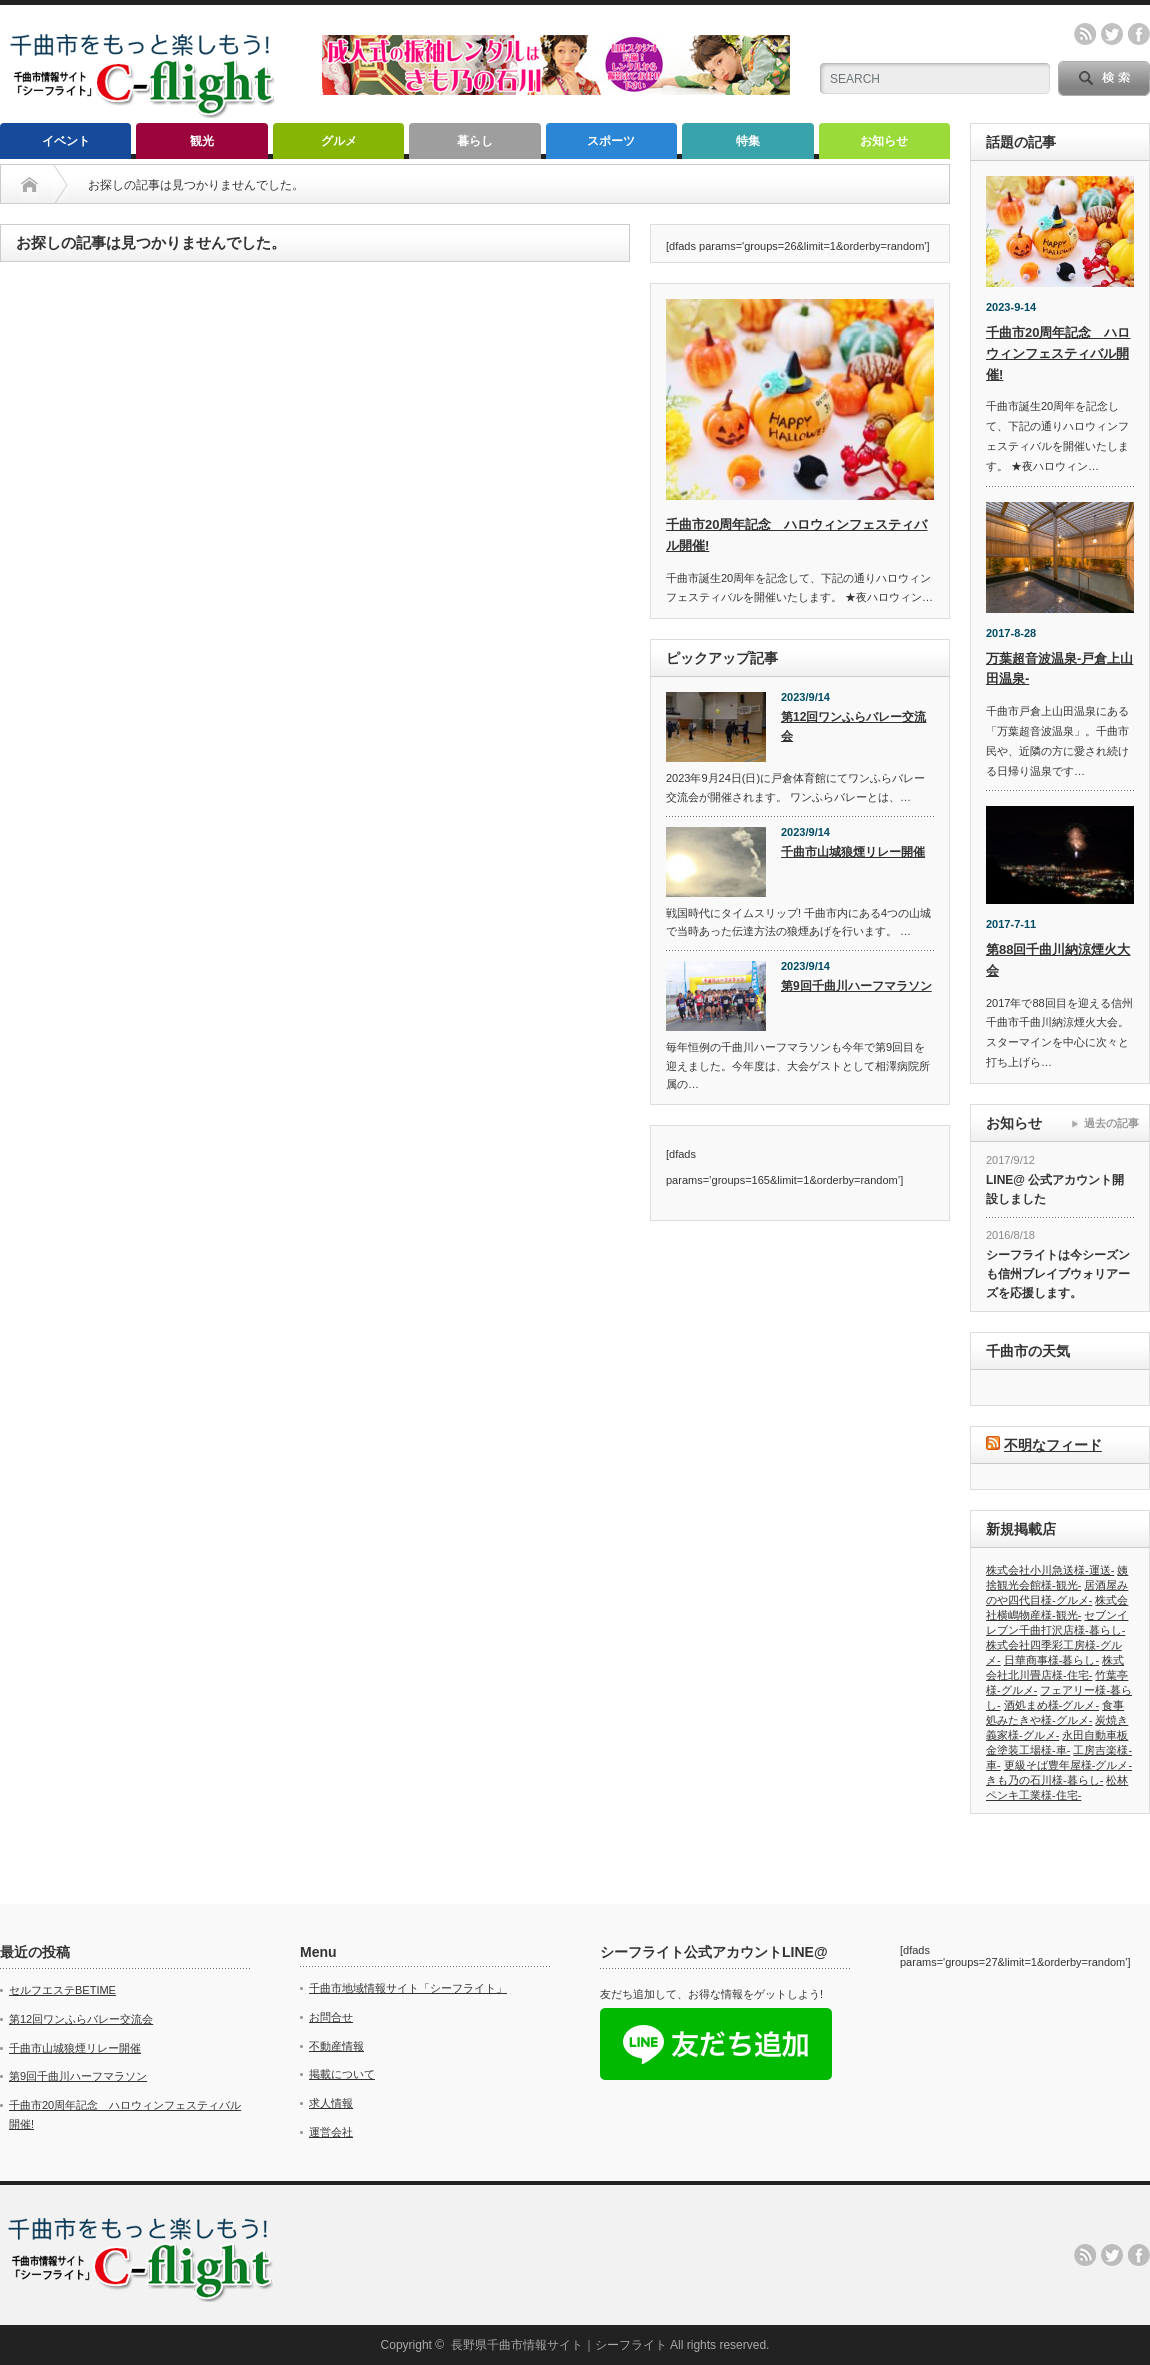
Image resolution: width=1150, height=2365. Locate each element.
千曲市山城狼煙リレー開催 (853, 852)
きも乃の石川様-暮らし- (1044, 1780)
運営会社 (331, 2132)
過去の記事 (1111, 1123)
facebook (1139, 34)
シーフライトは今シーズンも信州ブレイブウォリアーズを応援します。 (1058, 1273)
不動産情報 (336, 2046)
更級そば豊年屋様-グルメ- (1068, 1765)
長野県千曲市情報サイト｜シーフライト (559, 2345)
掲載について (342, 2074)
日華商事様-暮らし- (1051, 1660)
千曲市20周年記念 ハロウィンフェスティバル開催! (1058, 353)
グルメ (339, 141)
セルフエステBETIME (62, 1990)
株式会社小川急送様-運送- (1050, 1570)
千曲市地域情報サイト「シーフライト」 (408, 1988)
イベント (66, 141)
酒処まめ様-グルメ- (1051, 1705)
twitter (1112, 34)
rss (1085, 34)
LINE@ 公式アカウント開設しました (1055, 1189)
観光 (202, 141)
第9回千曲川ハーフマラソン (856, 986)
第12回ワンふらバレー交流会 (853, 726)
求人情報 (331, 2103)
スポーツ (611, 141)
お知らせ (884, 141)
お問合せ (331, 2017)
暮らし (475, 141)
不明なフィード (1053, 1445)
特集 (748, 141)
